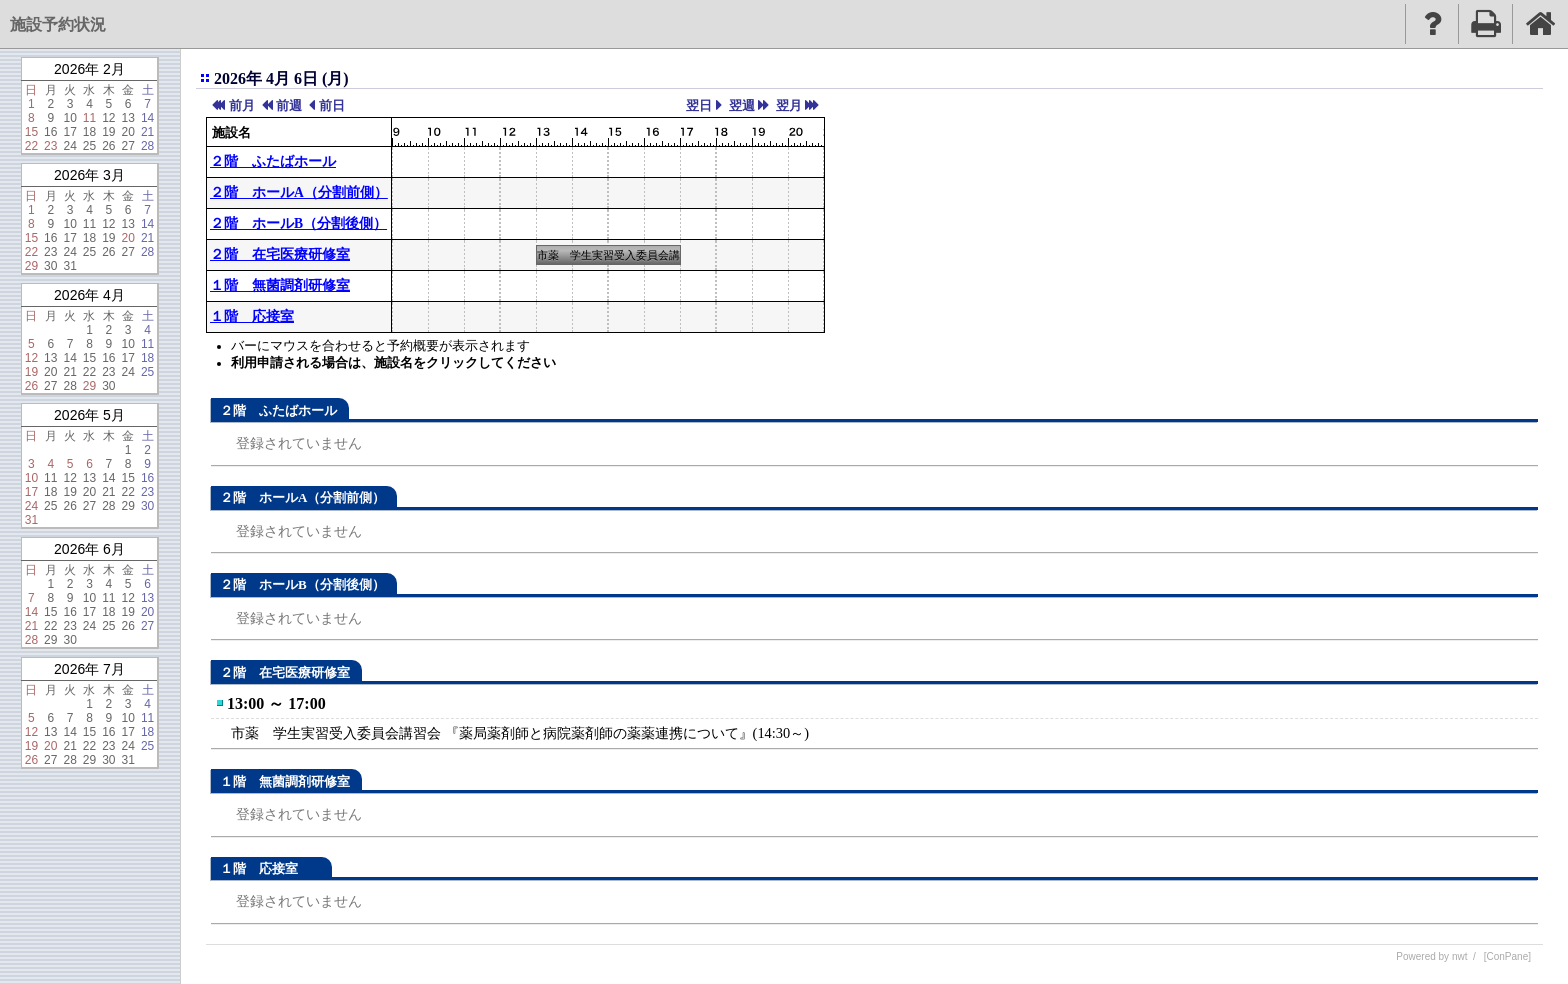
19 (108, 132)
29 (31, 266)
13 (128, 118)
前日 (332, 105)
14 (147, 118)
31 (69, 266)
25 (89, 146)
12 (108, 118)
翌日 (699, 105)
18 (89, 132)
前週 (289, 105)
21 (147, 132)
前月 (242, 105)
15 (31, 132)
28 (147, 146)
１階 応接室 (252, 316)
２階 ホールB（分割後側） (298, 223)
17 (69, 132)
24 (69, 146)
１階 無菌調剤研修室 (280, 285)
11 (89, 118)
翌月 (789, 105)
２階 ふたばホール (273, 161)
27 (128, 146)
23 (50, 146)
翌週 (742, 105)
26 (108, 146)
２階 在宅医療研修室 (280, 254)
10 (69, 118)
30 (50, 266)
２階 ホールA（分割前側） (299, 192)
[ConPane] (1507, 956)
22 (31, 146)
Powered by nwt (1431, 956)
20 (128, 132)
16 (50, 132)
